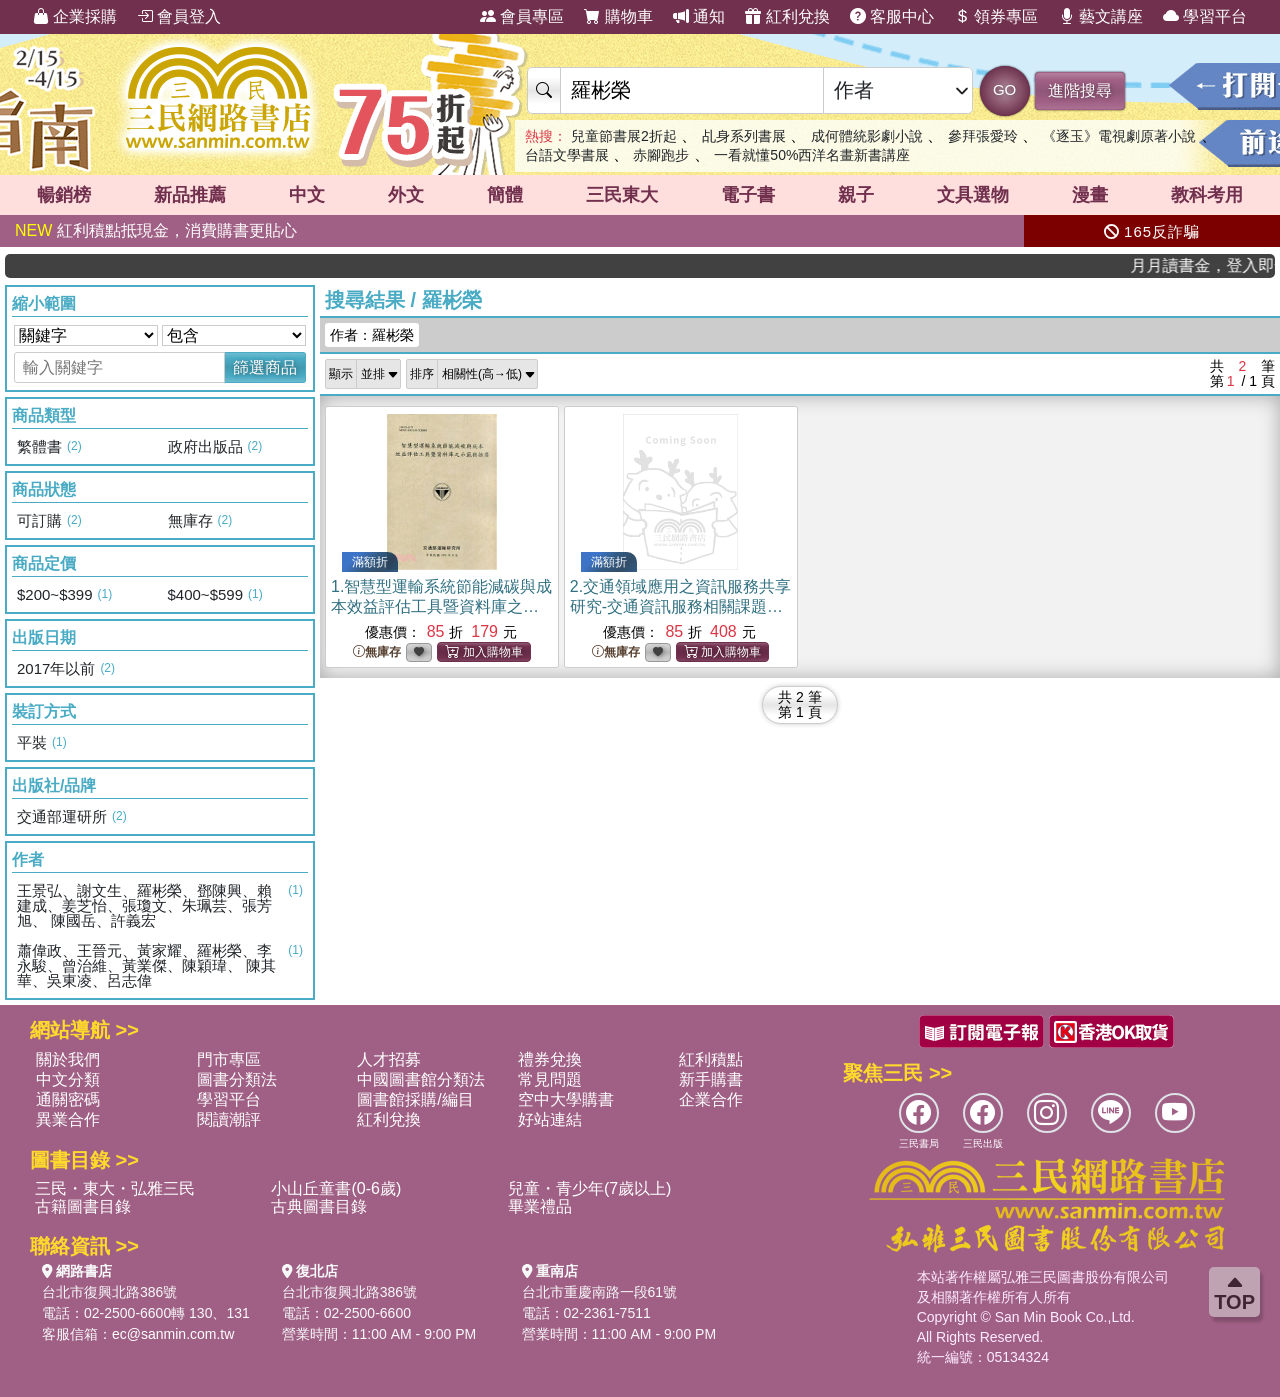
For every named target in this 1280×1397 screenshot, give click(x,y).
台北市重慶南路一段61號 (600, 1292)
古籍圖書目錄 (83, 1206)
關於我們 (68, 1059)
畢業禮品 (540, 1206)
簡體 (505, 195)
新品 (190, 195)
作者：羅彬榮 (372, 335)
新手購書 (711, 1079)
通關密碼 (68, 1099)
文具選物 (973, 195)
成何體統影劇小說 (867, 136)
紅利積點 (711, 1059)
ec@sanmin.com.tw (173, 1334)
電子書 (748, 195)
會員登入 (179, 16)
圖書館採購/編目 (415, 1099)
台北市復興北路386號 (109, 1292)
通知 (699, 16)
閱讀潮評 (229, 1119)
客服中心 (892, 16)
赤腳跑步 (661, 155)
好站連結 (550, 1119)
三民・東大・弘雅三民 (115, 1188)
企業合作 (711, 1099)
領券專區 (996, 16)
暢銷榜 (64, 195)
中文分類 (68, 1079)
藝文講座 (1101, 16)
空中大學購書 (566, 1099)
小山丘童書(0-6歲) (336, 1188)
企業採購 (75, 16)
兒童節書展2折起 (624, 136)
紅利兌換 (787, 16)
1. (441, 606)
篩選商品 (265, 367)
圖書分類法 (237, 1079)
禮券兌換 (550, 1059)
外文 (406, 195)
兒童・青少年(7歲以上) (590, 1188)
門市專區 (229, 1059)
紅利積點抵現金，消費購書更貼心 (156, 230)
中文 (307, 195)
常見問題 (550, 1079)
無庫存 (377, 652)
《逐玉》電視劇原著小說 (1119, 136)
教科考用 (1207, 195)
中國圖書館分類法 (421, 1079)
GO (1004, 89)
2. (680, 606)
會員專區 (522, 16)
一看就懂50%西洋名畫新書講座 (812, 155)
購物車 (618, 16)
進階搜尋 (1080, 90)
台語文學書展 (567, 155)
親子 (856, 195)
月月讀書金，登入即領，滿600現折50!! (1221, 265)
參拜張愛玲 (983, 136)
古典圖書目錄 (319, 1206)
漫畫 (1090, 195)
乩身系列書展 (744, 136)
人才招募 (389, 1059)
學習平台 (1205, 16)
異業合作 (68, 1119)
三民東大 (622, 195)
